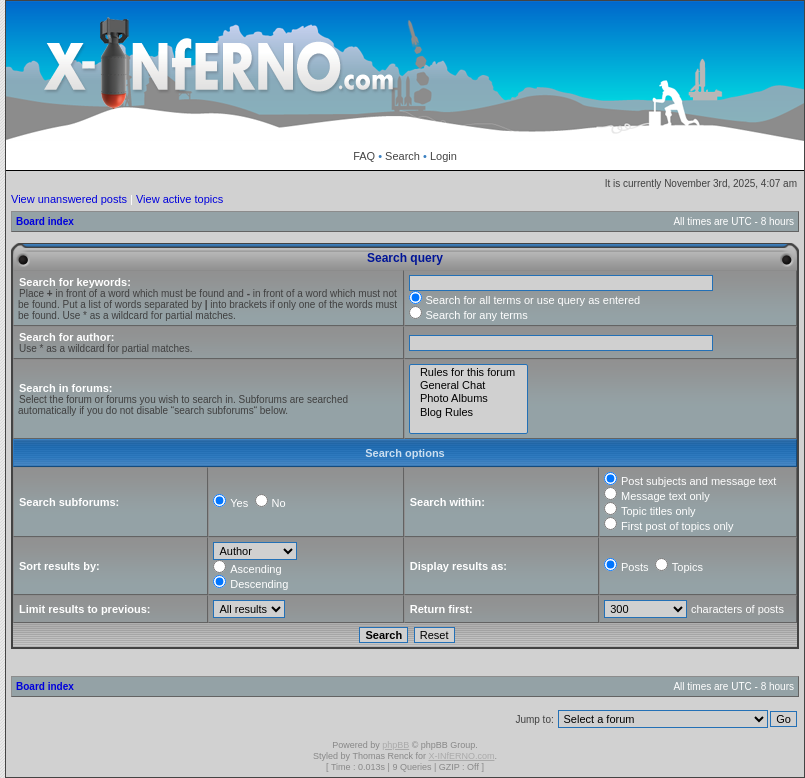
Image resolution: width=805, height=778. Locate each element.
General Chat (469, 385)
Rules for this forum (469, 372)
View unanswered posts (69, 199)
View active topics (179, 199)
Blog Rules (469, 412)
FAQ (364, 156)
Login (443, 156)
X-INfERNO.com (461, 756)
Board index (45, 221)
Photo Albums (469, 398)
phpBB (395, 745)
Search (402, 156)
